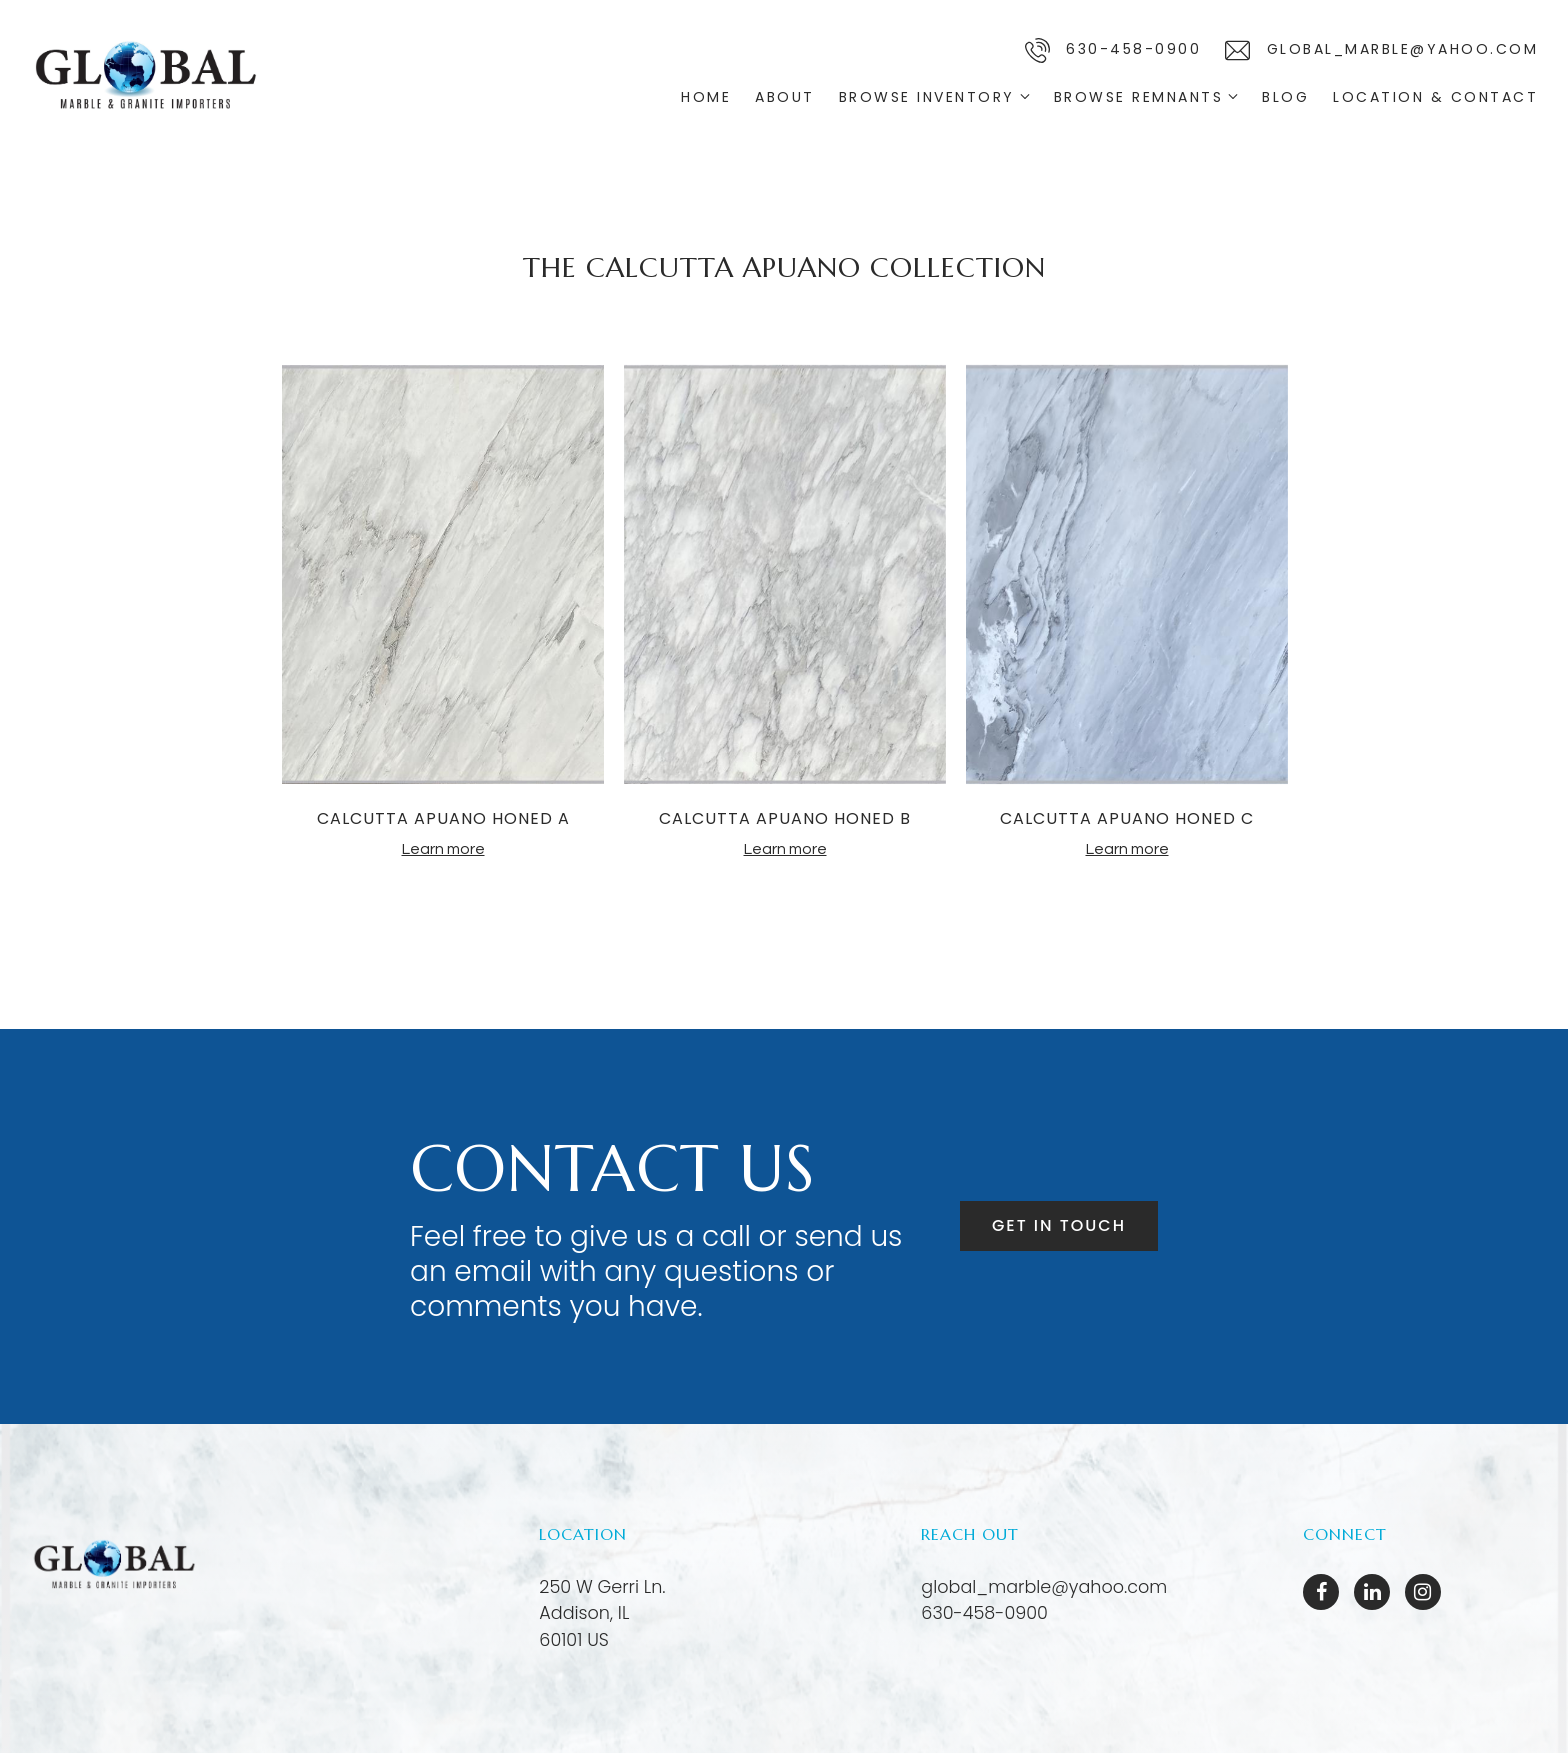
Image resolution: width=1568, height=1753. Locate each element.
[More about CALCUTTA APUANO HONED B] (785, 577)
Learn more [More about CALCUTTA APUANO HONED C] (1127, 849)
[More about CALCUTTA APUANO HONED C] (1127, 577)
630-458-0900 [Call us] (1113, 50)
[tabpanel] (443, 612)
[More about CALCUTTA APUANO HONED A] (443, 577)
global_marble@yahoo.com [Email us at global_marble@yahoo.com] (1044, 1587)
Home (706, 97)
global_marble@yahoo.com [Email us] (1381, 50)
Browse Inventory (927, 97)
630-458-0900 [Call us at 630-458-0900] (984, 1613)
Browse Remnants (1139, 97)
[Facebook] (1321, 1592)
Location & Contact (1435, 97)
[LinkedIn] (1372, 1592)
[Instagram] (1423, 1592)
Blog (1285, 97)
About (785, 97)
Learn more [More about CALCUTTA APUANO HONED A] (443, 849)
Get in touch (1059, 1225)
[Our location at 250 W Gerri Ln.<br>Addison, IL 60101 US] (602, 1613)
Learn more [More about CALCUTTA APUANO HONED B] (785, 849)
